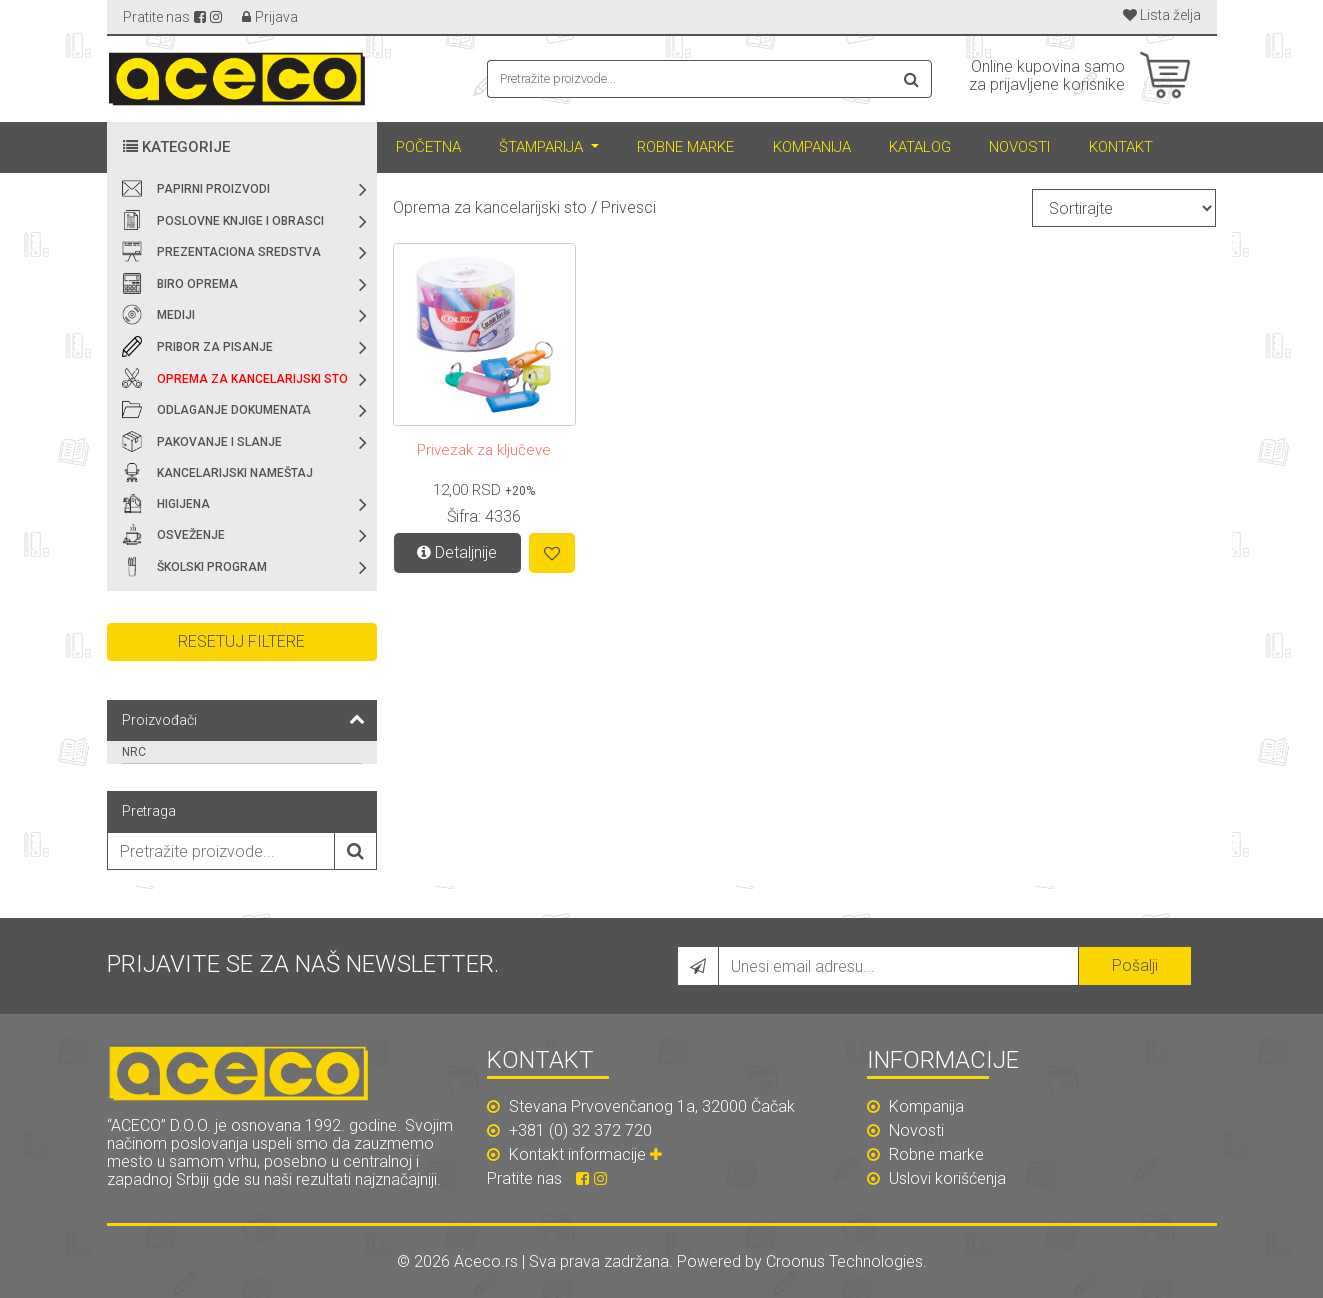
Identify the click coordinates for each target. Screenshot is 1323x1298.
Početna (428, 147)
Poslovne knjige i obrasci (240, 221)
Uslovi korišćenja (936, 1178)
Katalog (920, 147)
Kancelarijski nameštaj (235, 473)
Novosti (1019, 147)
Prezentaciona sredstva (239, 252)
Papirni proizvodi (213, 189)
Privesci (628, 207)
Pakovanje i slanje (219, 442)
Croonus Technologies (844, 1261)
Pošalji (1135, 965)
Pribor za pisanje (215, 347)
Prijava (276, 17)
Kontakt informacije (588, 1154)
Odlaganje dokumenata (234, 410)
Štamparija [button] (543, 147)
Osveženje (191, 535)
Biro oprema (197, 284)
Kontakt (1121, 147)
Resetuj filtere (241, 641)
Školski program (212, 567)
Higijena (183, 504)
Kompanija (812, 147)
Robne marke (685, 147)
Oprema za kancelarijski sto (252, 379)
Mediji (176, 315)
